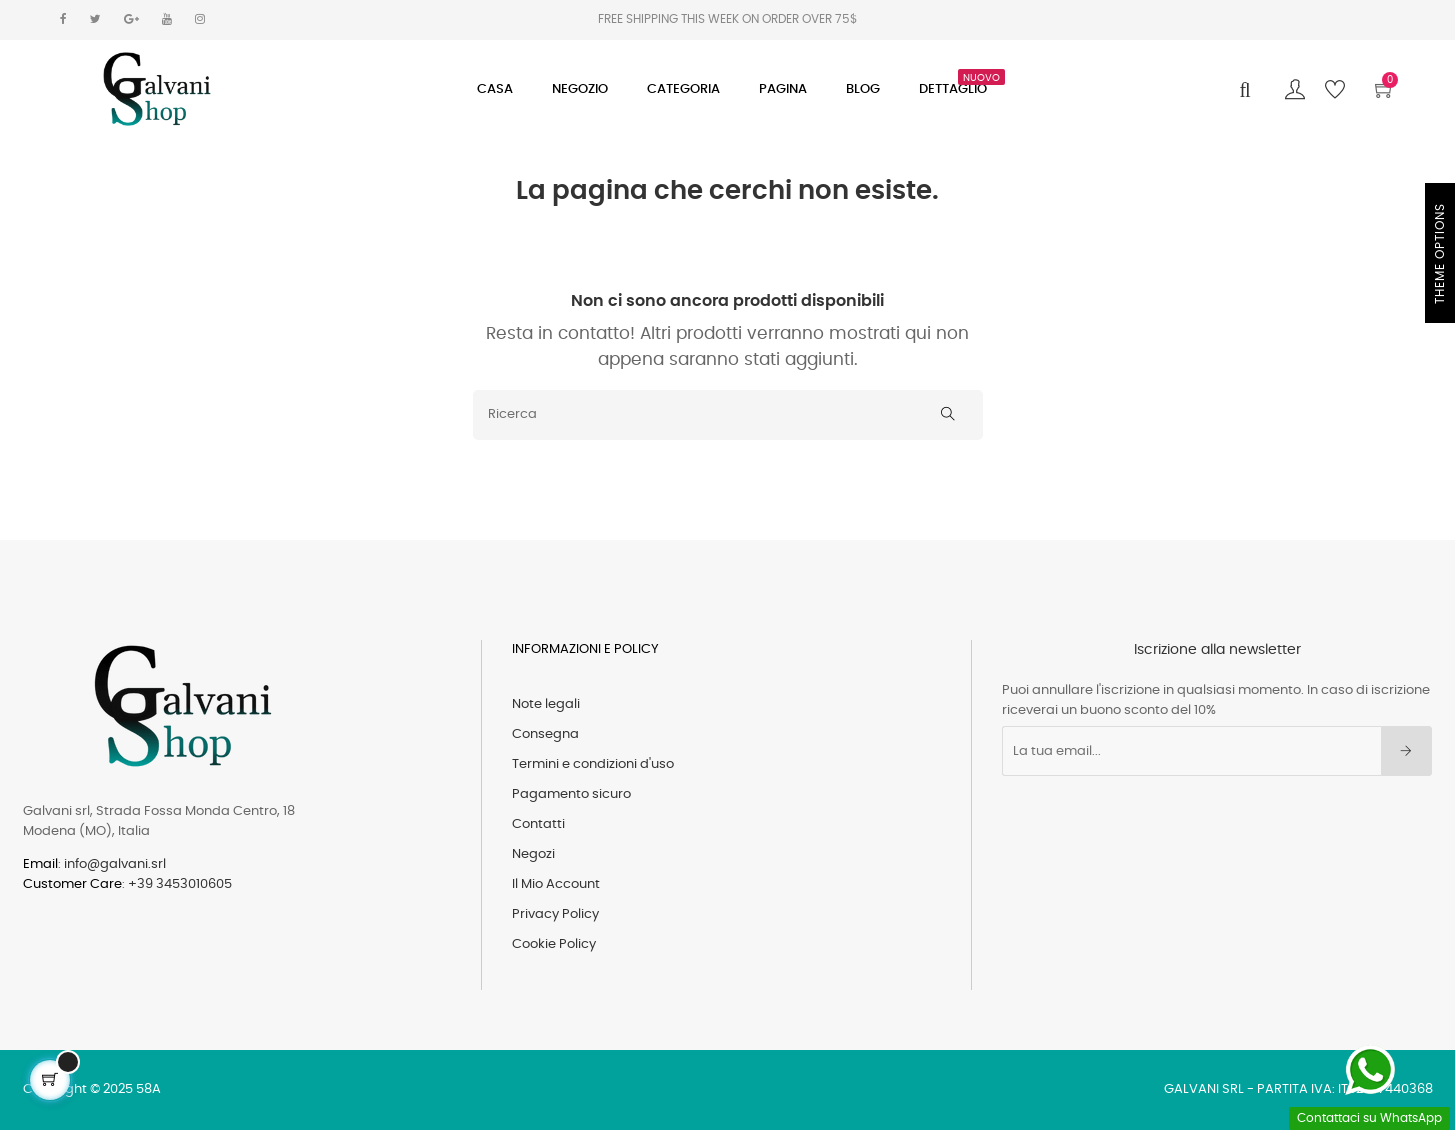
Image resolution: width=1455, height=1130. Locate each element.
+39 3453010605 (180, 884)
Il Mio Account (556, 884)
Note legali (546, 704)
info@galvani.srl (115, 864)
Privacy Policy (555, 914)
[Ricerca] (728, 415)
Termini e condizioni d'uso (593, 764)
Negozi (533, 854)
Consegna (545, 734)
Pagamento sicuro (571, 794)
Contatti (538, 824)
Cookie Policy (554, 944)
